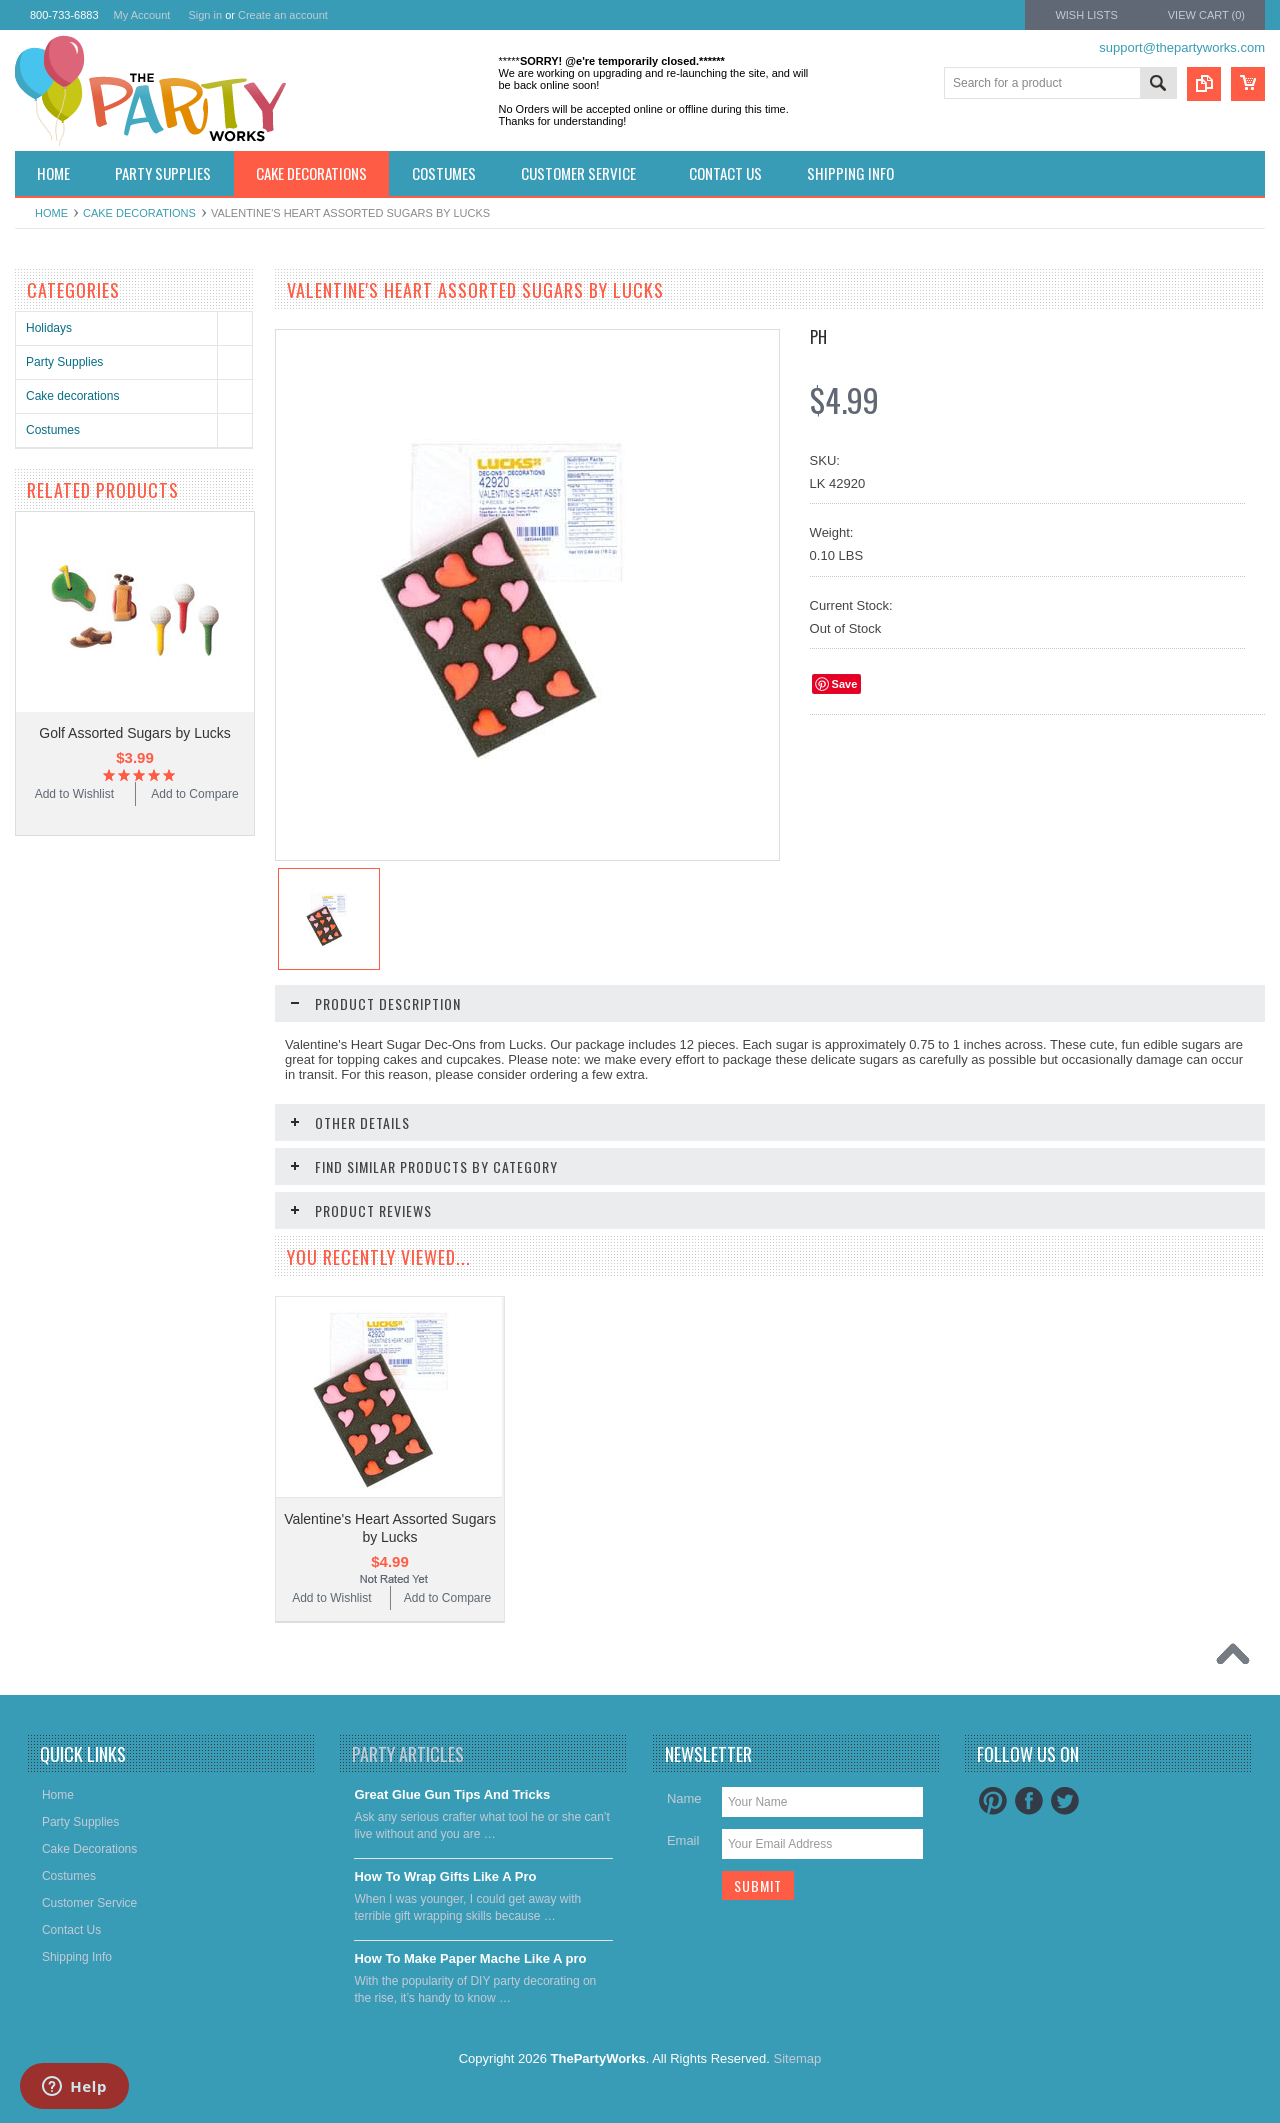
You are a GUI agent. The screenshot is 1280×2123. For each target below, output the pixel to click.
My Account (142, 15)
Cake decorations (139, 213)
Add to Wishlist (74, 794)
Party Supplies (64, 362)
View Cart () (1206, 15)
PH (818, 337)
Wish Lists (1086, 15)
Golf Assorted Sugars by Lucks (134, 733)
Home (51, 213)
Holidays (49, 328)
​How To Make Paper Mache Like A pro (470, 1958)
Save (845, 684)
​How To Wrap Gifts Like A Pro (445, 1876)
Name (684, 1798)
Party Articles (408, 1754)
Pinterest (993, 1801)
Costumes (53, 430)
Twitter (1065, 1801)
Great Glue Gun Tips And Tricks (452, 1794)
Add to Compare (194, 794)
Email (683, 1840)
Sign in (205, 15)
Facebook (1029, 1801)
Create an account (283, 15)
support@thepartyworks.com (1182, 47)
